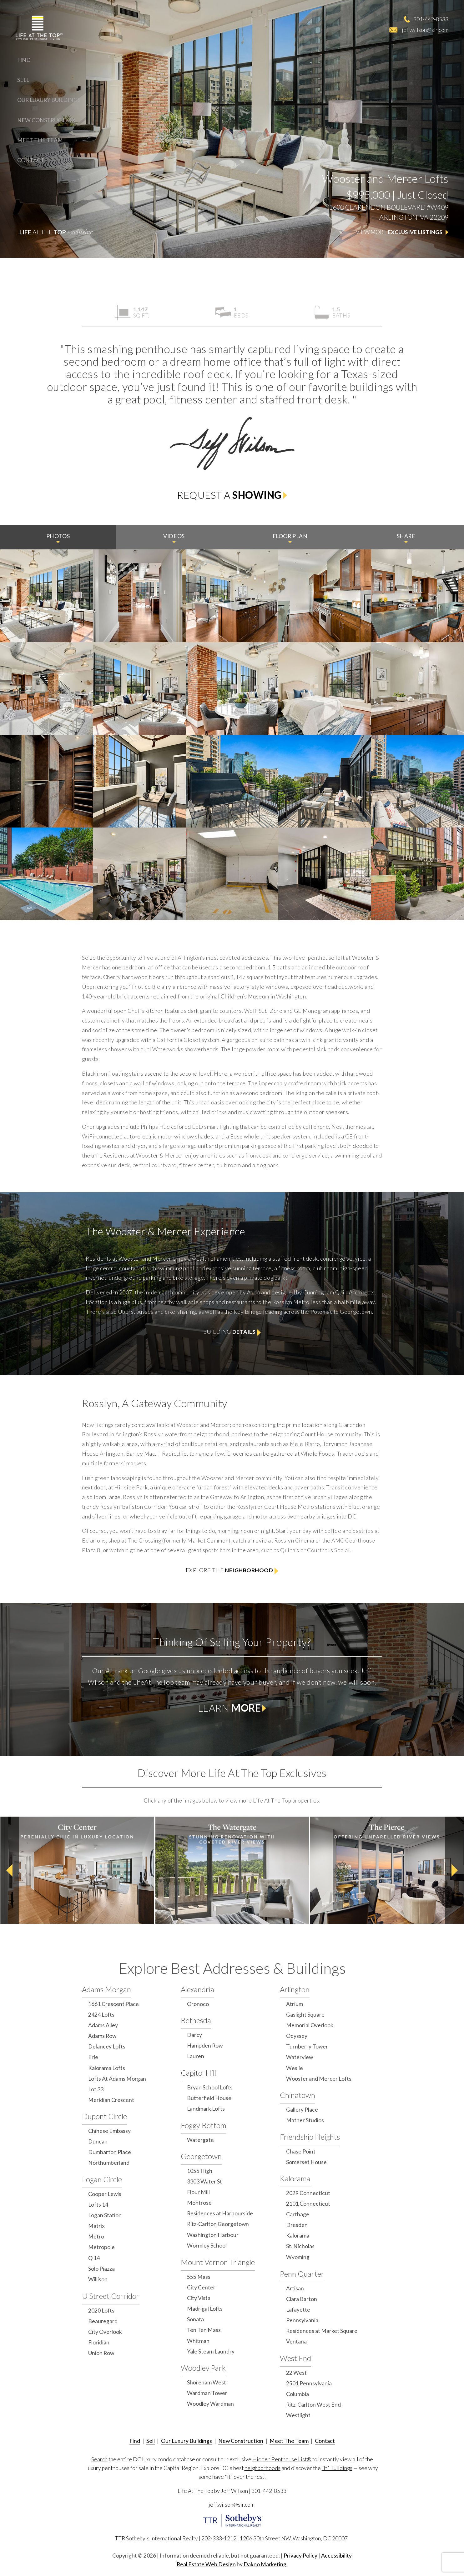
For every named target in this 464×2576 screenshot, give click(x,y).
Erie (93, 2057)
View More (402, 232)
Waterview (299, 2057)
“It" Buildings (337, 2468)
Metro (96, 2236)
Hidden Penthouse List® (281, 2459)
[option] (77, 1870)
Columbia (297, 2394)
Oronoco (198, 2004)
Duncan (98, 2141)
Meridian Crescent (111, 2100)
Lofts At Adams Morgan (117, 2078)
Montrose (199, 2202)
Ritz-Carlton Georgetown (218, 2224)
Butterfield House (209, 2098)
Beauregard (103, 2321)
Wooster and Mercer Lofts (318, 2078)
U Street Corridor (110, 2295)
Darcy (194, 2035)
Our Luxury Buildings (48, 100)
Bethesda (196, 2020)
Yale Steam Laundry (211, 2351)
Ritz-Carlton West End (313, 2404)
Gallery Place (302, 2109)
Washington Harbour (213, 2235)
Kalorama (295, 2178)
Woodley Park (203, 2367)
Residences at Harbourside (220, 2213)
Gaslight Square (305, 2014)
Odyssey (296, 2036)
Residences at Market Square (321, 2331)
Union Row (101, 2353)
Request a (232, 495)
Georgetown (201, 2156)
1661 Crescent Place (113, 2004)
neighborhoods (262, 2468)
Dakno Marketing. (266, 2564)
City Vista (198, 2298)
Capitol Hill (198, 2072)
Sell (23, 80)
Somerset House (306, 2162)
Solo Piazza (101, 2268)
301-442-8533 (430, 19)
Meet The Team (40, 140)
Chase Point (300, 2151)
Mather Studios (305, 2120)
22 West (296, 2372)
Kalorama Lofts (106, 2068)
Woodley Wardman (210, 2403)
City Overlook (105, 2331)
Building (232, 1332)
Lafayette (298, 2309)
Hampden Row (205, 2045)
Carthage (297, 2214)
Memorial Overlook (309, 2025)
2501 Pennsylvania (309, 2383)
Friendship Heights (310, 2136)
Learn (232, 1708)
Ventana (296, 2341)
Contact (30, 160)
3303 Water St (204, 2181)
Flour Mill (198, 2192)
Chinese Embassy (109, 2131)
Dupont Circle (104, 2116)
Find (24, 60)
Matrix (96, 2226)
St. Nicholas (300, 2246)
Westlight (298, 2415)
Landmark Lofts (206, 2108)
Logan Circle (102, 2179)
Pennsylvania (302, 2320)
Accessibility (336, 2555)
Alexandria (197, 1989)
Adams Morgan (106, 1989)
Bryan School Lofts (210, 2087)
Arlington (295, 1989)
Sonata (195, 2319)
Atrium (294, 2004)
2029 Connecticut (308, 2193)
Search (99, 2459)
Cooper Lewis (104, 2194)
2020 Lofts (101, 2310)
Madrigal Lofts (205, 2308)
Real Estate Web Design (206, 2564)
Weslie (294, 2068)
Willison (98, 2279)
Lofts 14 (98, 2204)
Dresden (297, 2225)
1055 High (199, 2171)
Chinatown (297, 2094)
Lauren (195, 2056)
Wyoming (298, 2257)
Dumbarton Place (109, 2152)
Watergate (200, 2140)
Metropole (101, 2247)
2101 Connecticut (308, 2203)
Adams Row (102, 2036)
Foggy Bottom (203, 2125)
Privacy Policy (300, 2555)
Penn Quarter (302, 2273)
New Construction (46, 120)
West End (295, 2358)
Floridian (98, 2342)
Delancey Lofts (106, 2046)
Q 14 (94, 2258)
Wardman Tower (207, 2393)
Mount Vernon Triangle (218, 2262)
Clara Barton (301, 2299)
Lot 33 (95, 2089)
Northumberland (108, 2162)
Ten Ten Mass (204, 2330)
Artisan (295, 2288)
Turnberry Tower (307, 2046)
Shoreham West (206, 2382)
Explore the (232, 1570)
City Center (201, 2287)
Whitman (198, 2341)
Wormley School (207, 2245)
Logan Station (105, 2215)
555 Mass (198, 2276)
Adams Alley (103, 2025)
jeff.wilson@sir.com (425, 29)
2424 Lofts (101, 2014)
